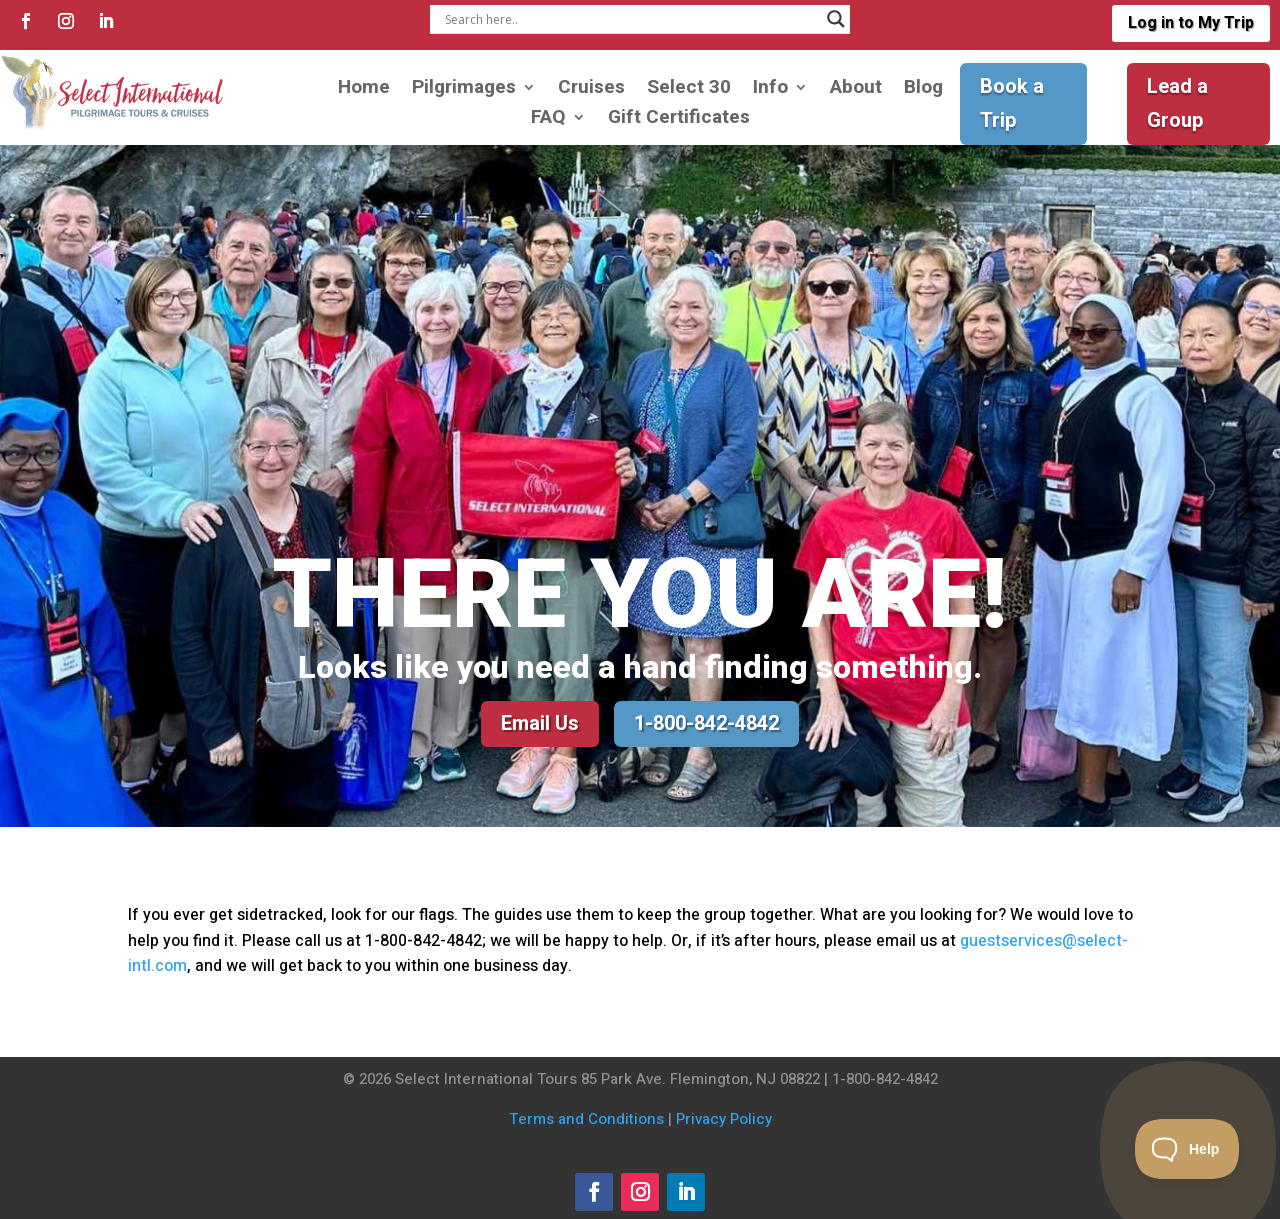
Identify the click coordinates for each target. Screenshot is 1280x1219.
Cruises (591, 90)
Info (770, 90)
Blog (923, 90)
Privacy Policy (724, 1119)
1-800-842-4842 (706, 723)
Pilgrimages (464, 90)
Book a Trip (1012, 103)
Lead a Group (1177, 103)
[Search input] (631, 19)
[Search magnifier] (836, 19)
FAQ (548, 120)
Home (364, 90)
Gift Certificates (679, 120)
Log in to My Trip (1191, 23)
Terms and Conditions (586, 1119)
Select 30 (689, 90)
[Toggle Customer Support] (1187, 1149)
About (856, 90)
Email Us (540, 723)
